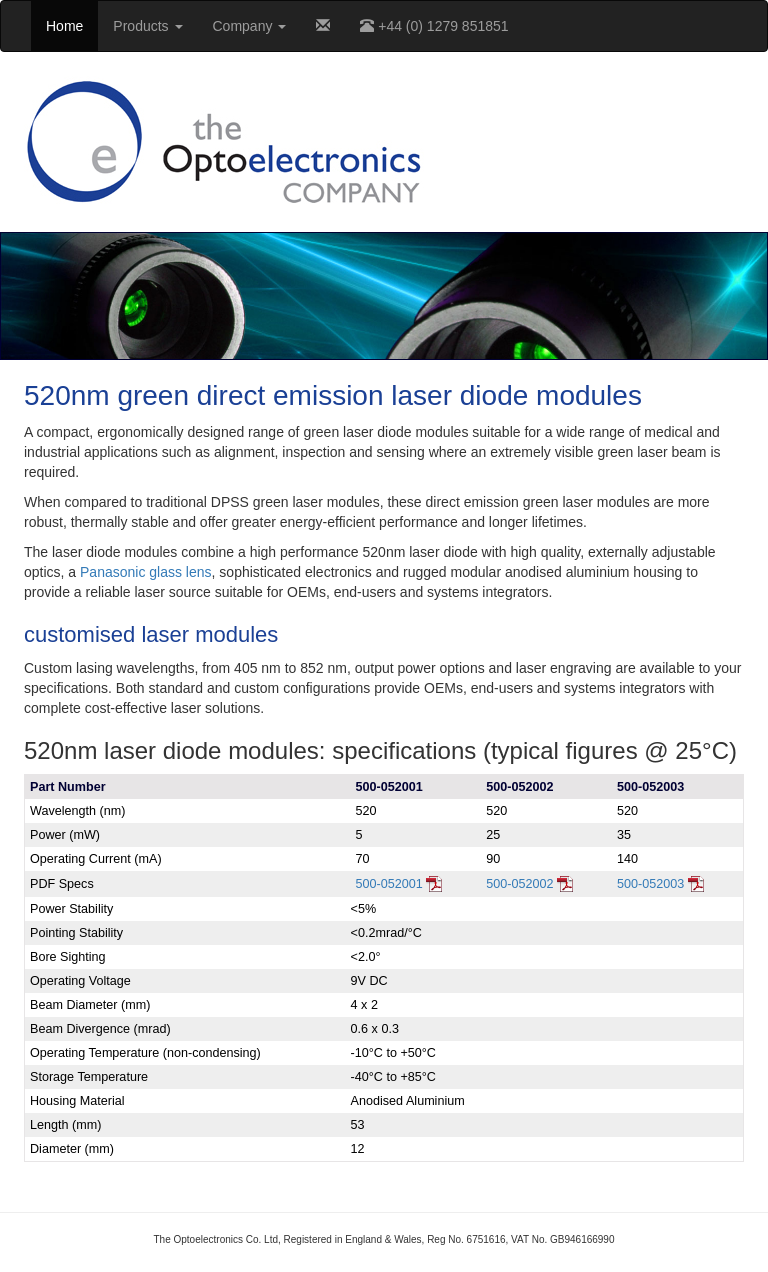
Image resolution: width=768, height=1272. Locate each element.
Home (64, 26)
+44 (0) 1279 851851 (434, 26)
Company (250, 26)
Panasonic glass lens (146, 572)
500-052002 (529, 884)
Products (147, 26)
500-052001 (399, 884)
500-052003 (660, 884)
